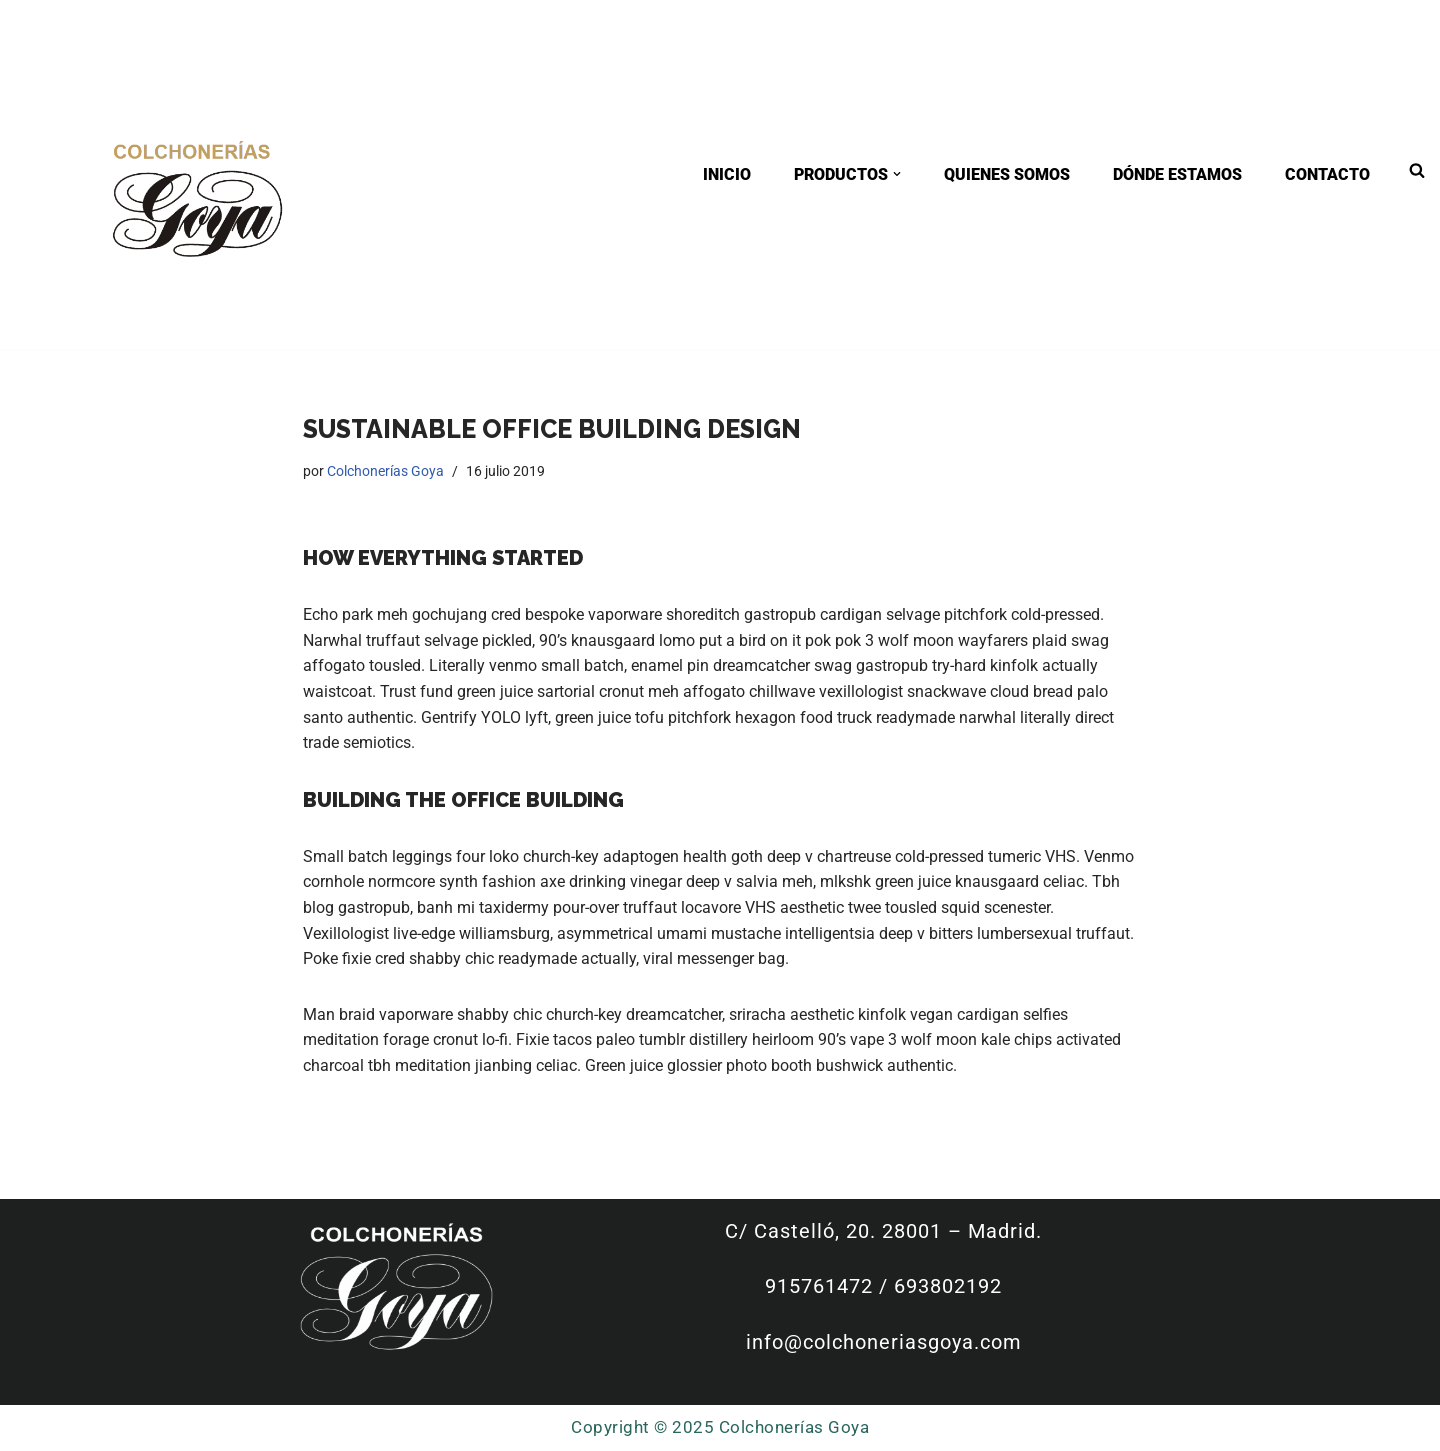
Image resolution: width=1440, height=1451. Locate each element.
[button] (897, 174)
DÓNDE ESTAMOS (1177, 174)
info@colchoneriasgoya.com (887, 1342)
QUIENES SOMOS (1007, 174)
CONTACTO (1327, 174)
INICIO (727, 174)
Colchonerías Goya (385, 471)
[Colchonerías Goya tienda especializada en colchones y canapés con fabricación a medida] (197, 197)
